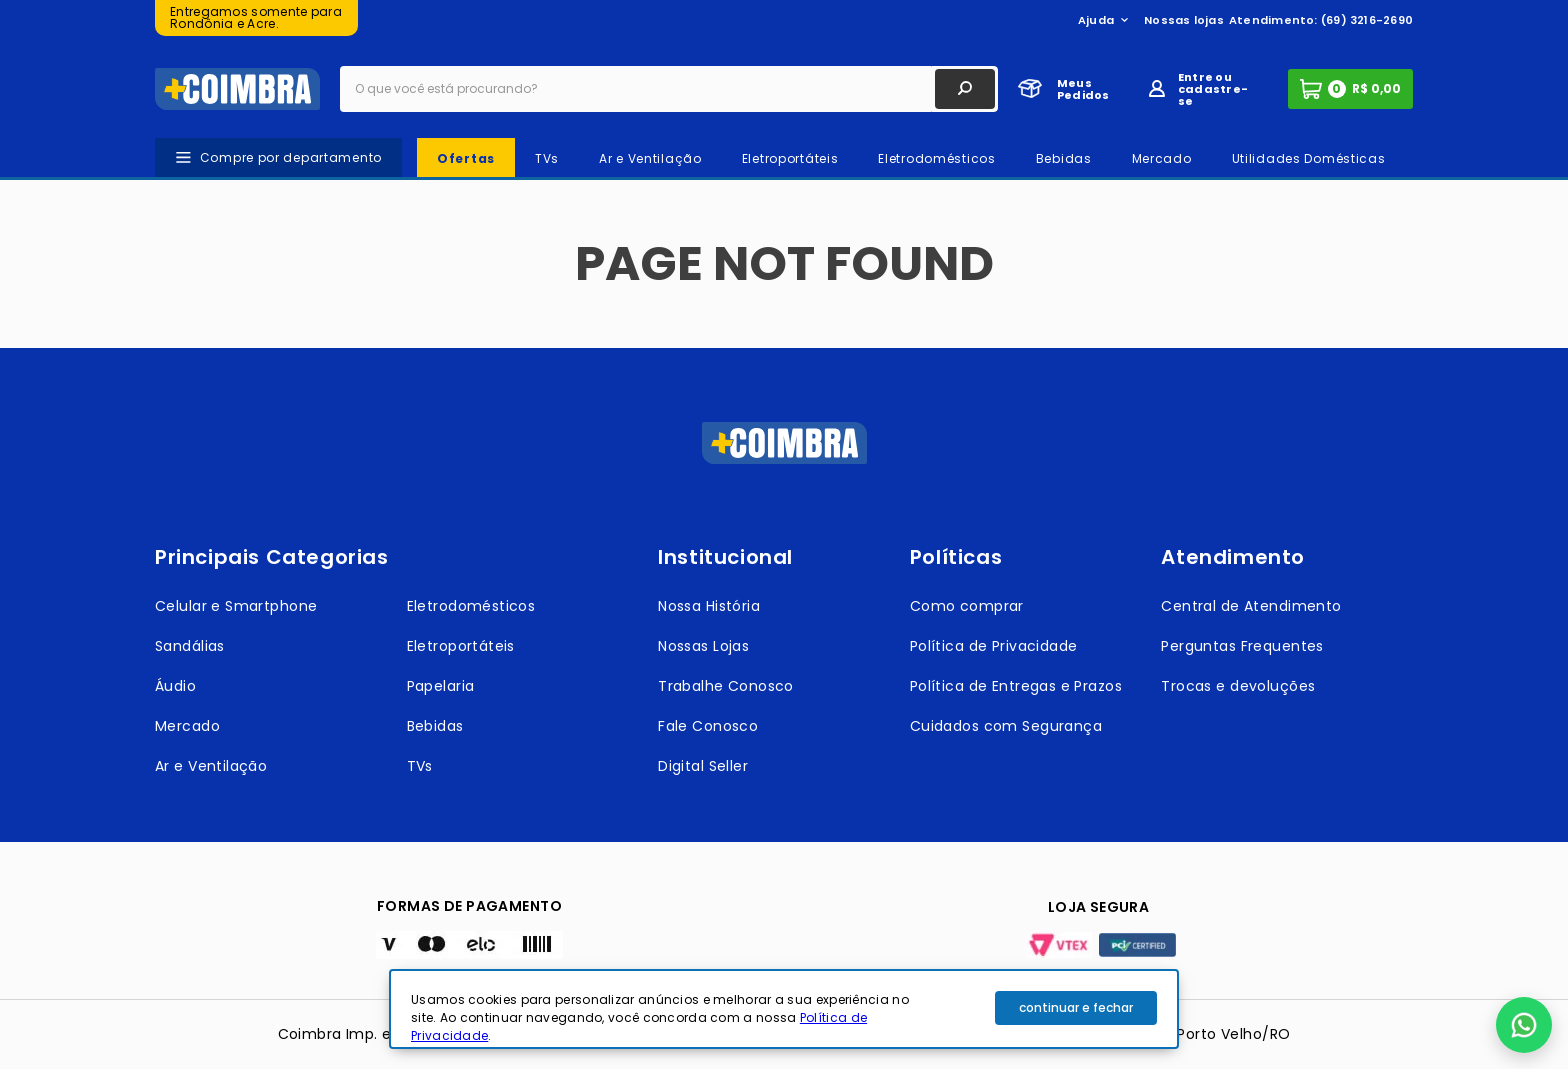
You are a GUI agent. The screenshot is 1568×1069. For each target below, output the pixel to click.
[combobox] (669, 89)
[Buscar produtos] (965, 89)
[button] (1524, 1025)
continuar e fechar (1076, 1007)
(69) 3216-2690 (1367, 20)
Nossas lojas (1184, 20)
